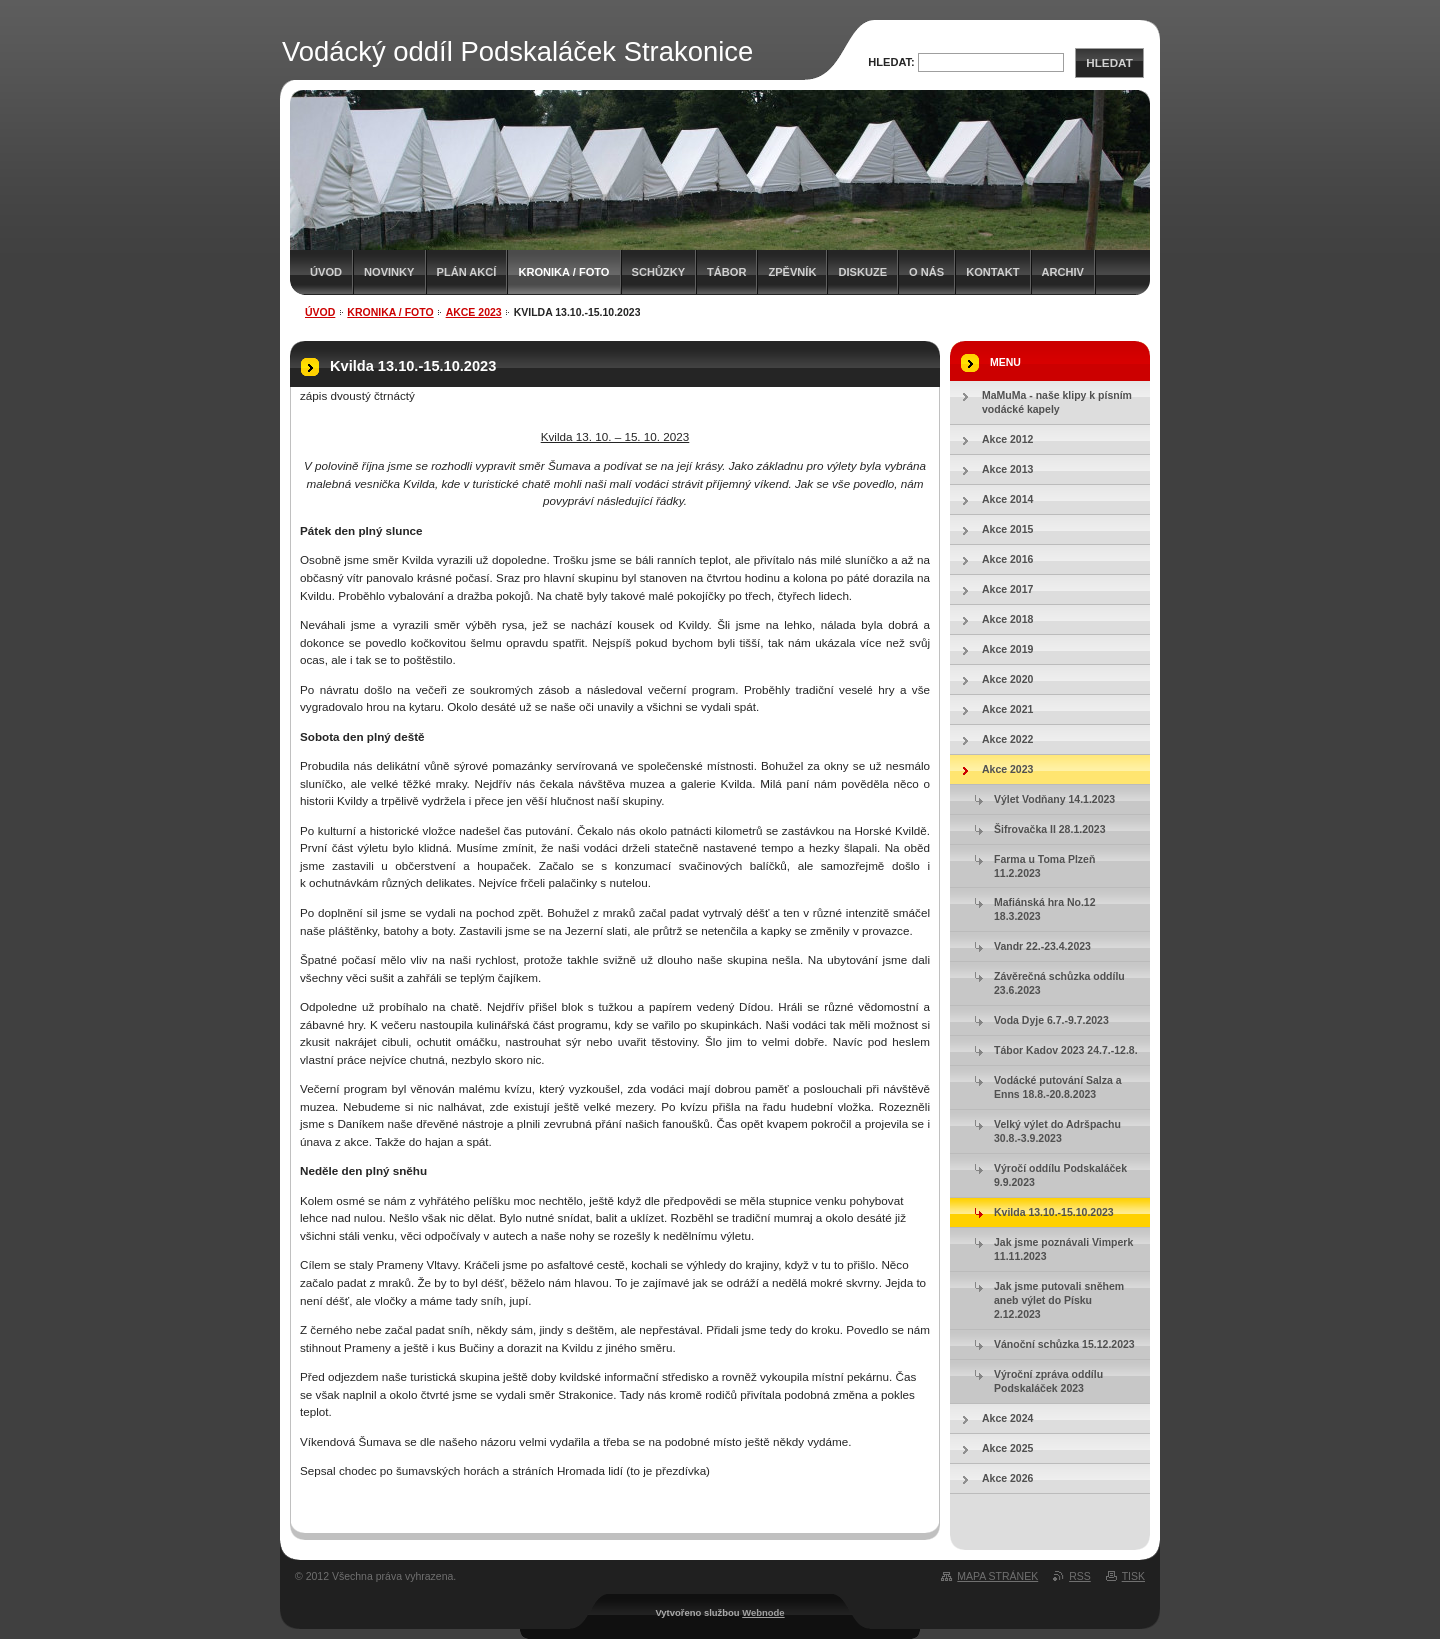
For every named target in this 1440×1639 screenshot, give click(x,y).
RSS (1080, 1576)
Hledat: (891, 62)
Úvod (326, 272)
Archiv (1063, 272)
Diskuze (862, 272)
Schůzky (659, 272)
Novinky (389, 272)
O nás (926, 272)
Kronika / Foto (563, 272)
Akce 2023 (474, 312)
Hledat (1109, 62)
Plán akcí (467, 272)
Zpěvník (792, 272)
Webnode (763, 1612)
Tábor (726, 272)
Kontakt (992, 272)
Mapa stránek (997, 1576)
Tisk (1133, 1576)
